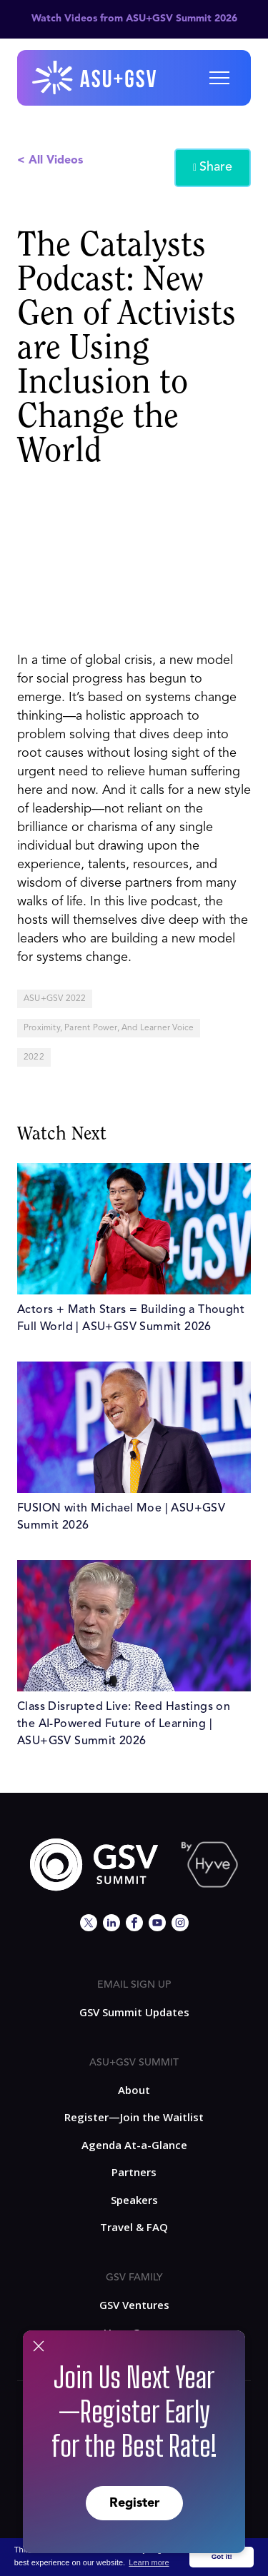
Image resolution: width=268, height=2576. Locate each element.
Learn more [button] (149, 2562)
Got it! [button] (222, 2556)
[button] (219, 78)
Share (212, 168)
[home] (95, 78)
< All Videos (50, 160)
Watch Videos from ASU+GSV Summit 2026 (134, 19)
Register (134, 2503)
